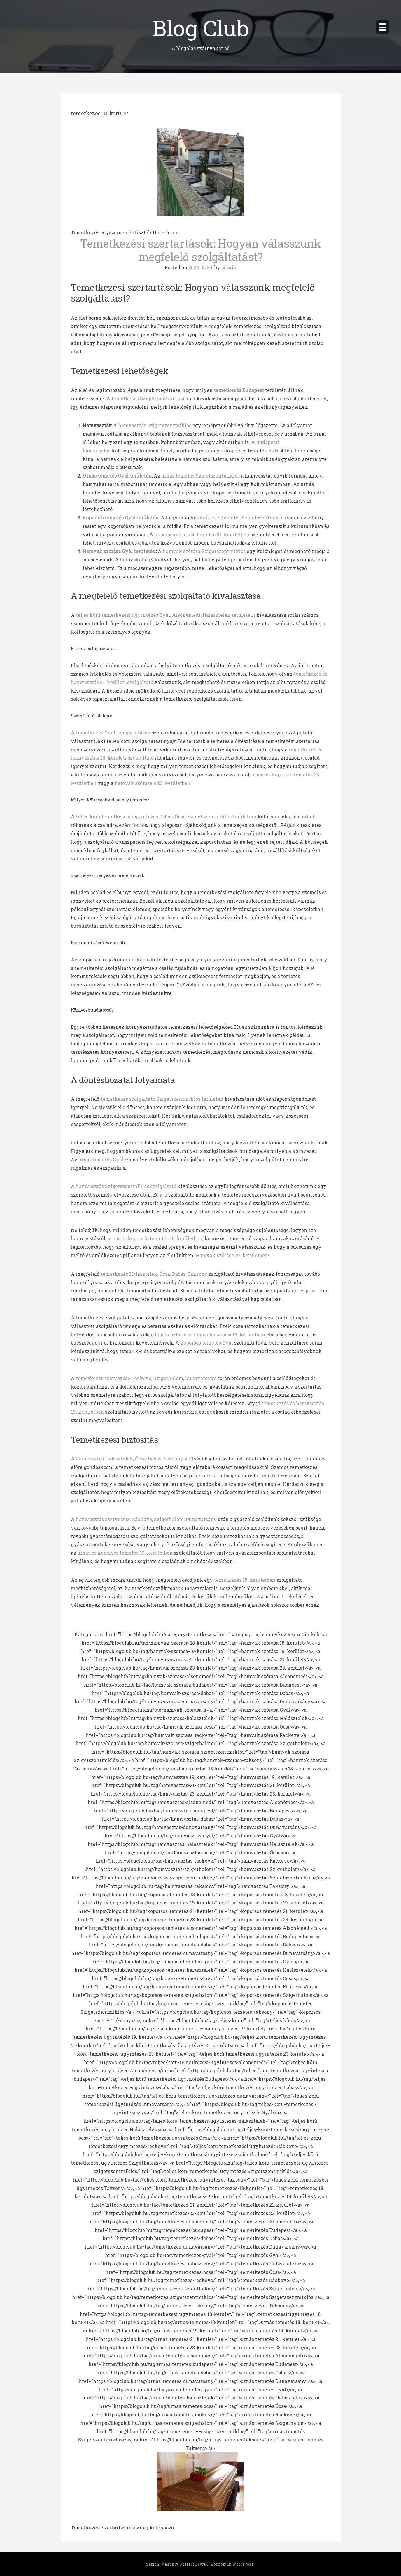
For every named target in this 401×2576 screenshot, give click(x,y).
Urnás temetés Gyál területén (117, 476)
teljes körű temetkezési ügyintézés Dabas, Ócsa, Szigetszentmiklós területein (166, 816)
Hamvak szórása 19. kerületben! (232, 1255)
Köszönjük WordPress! (233, 2564)
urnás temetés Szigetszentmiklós (200, 476)
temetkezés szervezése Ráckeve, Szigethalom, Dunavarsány (146, 1378)
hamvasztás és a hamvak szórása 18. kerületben (210, 1334)
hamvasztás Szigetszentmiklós (154, 425)
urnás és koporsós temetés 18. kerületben (154, 1238)
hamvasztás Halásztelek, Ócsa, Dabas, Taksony (129, 1459)
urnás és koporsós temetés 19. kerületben (125, 1553)
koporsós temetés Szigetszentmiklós (243, 518)
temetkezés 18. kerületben (244, 1580)
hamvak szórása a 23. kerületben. (153, 783)
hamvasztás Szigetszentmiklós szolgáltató (126, 1186)
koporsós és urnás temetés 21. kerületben (201, 534)
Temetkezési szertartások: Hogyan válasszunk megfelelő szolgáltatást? (200, 250)
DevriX (201, 2564)
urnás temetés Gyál (101, 1159)
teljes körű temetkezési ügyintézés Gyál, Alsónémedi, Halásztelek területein (165, 615)
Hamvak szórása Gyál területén (119, 551)
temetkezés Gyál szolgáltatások (113, 733)
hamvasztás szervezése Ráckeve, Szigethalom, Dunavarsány (146, 1519)
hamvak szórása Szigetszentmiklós (204, 551)
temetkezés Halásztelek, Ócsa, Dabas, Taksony (154, 1274)
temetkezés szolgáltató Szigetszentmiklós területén (162, 1099)
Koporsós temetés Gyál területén (121, 518)
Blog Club (200, 27)
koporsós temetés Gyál (206, 1343)
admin (229, 267)
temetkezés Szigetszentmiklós (147, 398)
